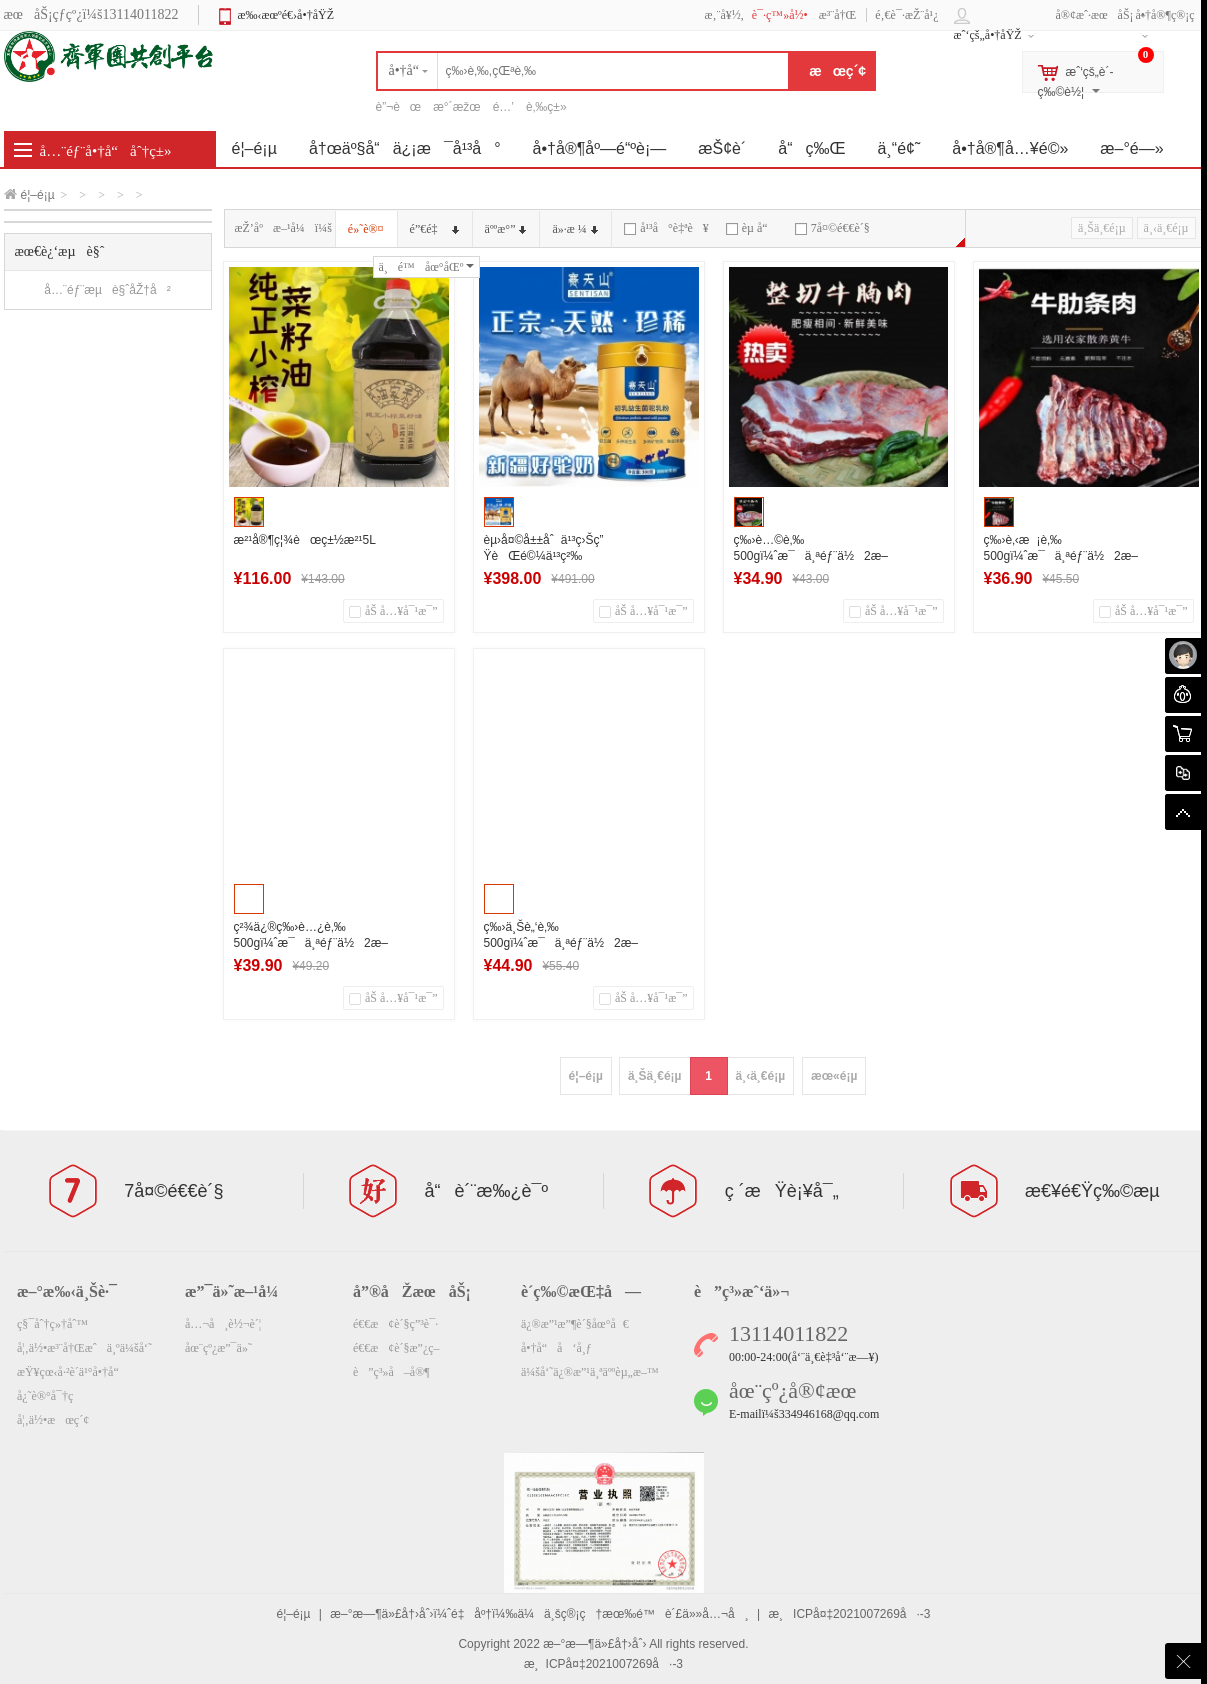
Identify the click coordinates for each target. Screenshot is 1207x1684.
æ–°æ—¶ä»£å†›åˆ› (594, 1644)
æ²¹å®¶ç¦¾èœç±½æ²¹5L (305, 540)
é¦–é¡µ (38, 195)
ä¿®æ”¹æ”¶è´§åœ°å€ (575, 1324)
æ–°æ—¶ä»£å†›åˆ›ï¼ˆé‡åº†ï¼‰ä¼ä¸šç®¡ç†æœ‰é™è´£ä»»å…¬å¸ (539, 1614)
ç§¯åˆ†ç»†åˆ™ (52, 1324)
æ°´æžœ (456, 107)
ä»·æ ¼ (574, 229)
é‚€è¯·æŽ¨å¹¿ (906, 15)
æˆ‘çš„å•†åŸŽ (988, 35)
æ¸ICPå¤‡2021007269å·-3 (849, 1614)
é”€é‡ (434, 229)
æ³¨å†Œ (838, 15)
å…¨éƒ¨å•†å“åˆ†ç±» (106, 151)
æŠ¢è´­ (722, 148)
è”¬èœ (399, 107)
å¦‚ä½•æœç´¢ (53, 1420)
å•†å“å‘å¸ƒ (556, 1348)
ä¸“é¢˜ (899, 148)
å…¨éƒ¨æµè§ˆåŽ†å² (107, 290)
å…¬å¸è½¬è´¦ (223, 1324)
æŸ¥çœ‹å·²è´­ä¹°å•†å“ (73, 1372)
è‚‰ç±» (546, 107)
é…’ (503, 107)
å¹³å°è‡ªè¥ (666, 228)
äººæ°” (506, 229)
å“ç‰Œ (811, 148)
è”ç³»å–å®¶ (391, 1372)
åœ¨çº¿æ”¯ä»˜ (218, 1348)
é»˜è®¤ (366, 229)
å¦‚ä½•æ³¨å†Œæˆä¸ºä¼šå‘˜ (84, 1348)
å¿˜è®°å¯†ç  (52, 1396)
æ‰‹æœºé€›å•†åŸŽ (285, 15)
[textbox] (583, 71)
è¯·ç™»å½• (780, 15)
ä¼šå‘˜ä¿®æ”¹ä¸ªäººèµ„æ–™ (590, 1372)
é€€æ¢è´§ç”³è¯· (395, 1324)
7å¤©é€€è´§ (832, 228)
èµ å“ (752, 228)
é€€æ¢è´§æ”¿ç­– (396, 1348)
